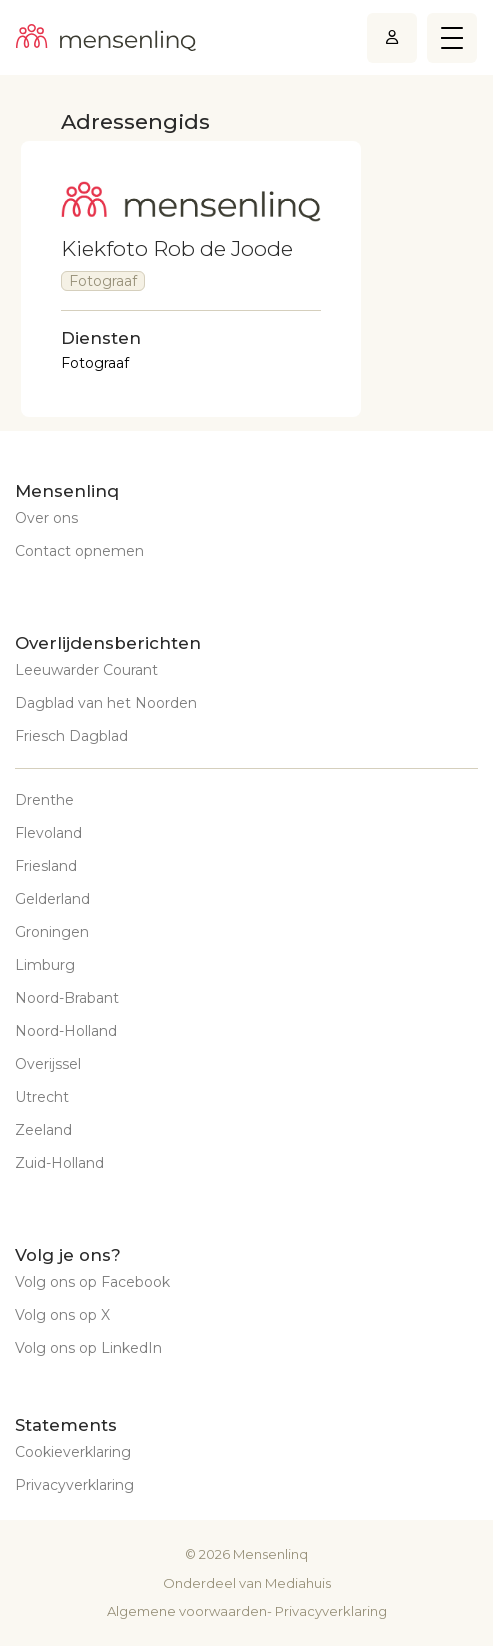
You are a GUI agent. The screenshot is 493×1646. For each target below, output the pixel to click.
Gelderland (52, 899)
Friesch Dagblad (71, 736)
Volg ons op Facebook (92, 1282)
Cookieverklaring (73, 1452)
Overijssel (48, 1064)
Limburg (45, 965)
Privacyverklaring (74, 1485)
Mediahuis (298, 1583)
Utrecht (42, 1097)
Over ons (46, 518)
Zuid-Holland (59, 1163)
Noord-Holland (66, 1031)
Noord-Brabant (67, 998)
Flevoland (48, 833)
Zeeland (43, 1130)
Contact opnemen (79, 551)
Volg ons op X (62, 1315)
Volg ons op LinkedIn (88, 1348)
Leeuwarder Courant (86, 670)
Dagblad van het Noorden (106, 703)
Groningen (52, 932)
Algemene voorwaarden (187, 1611)
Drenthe (44, 800)
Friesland (46, 866)
